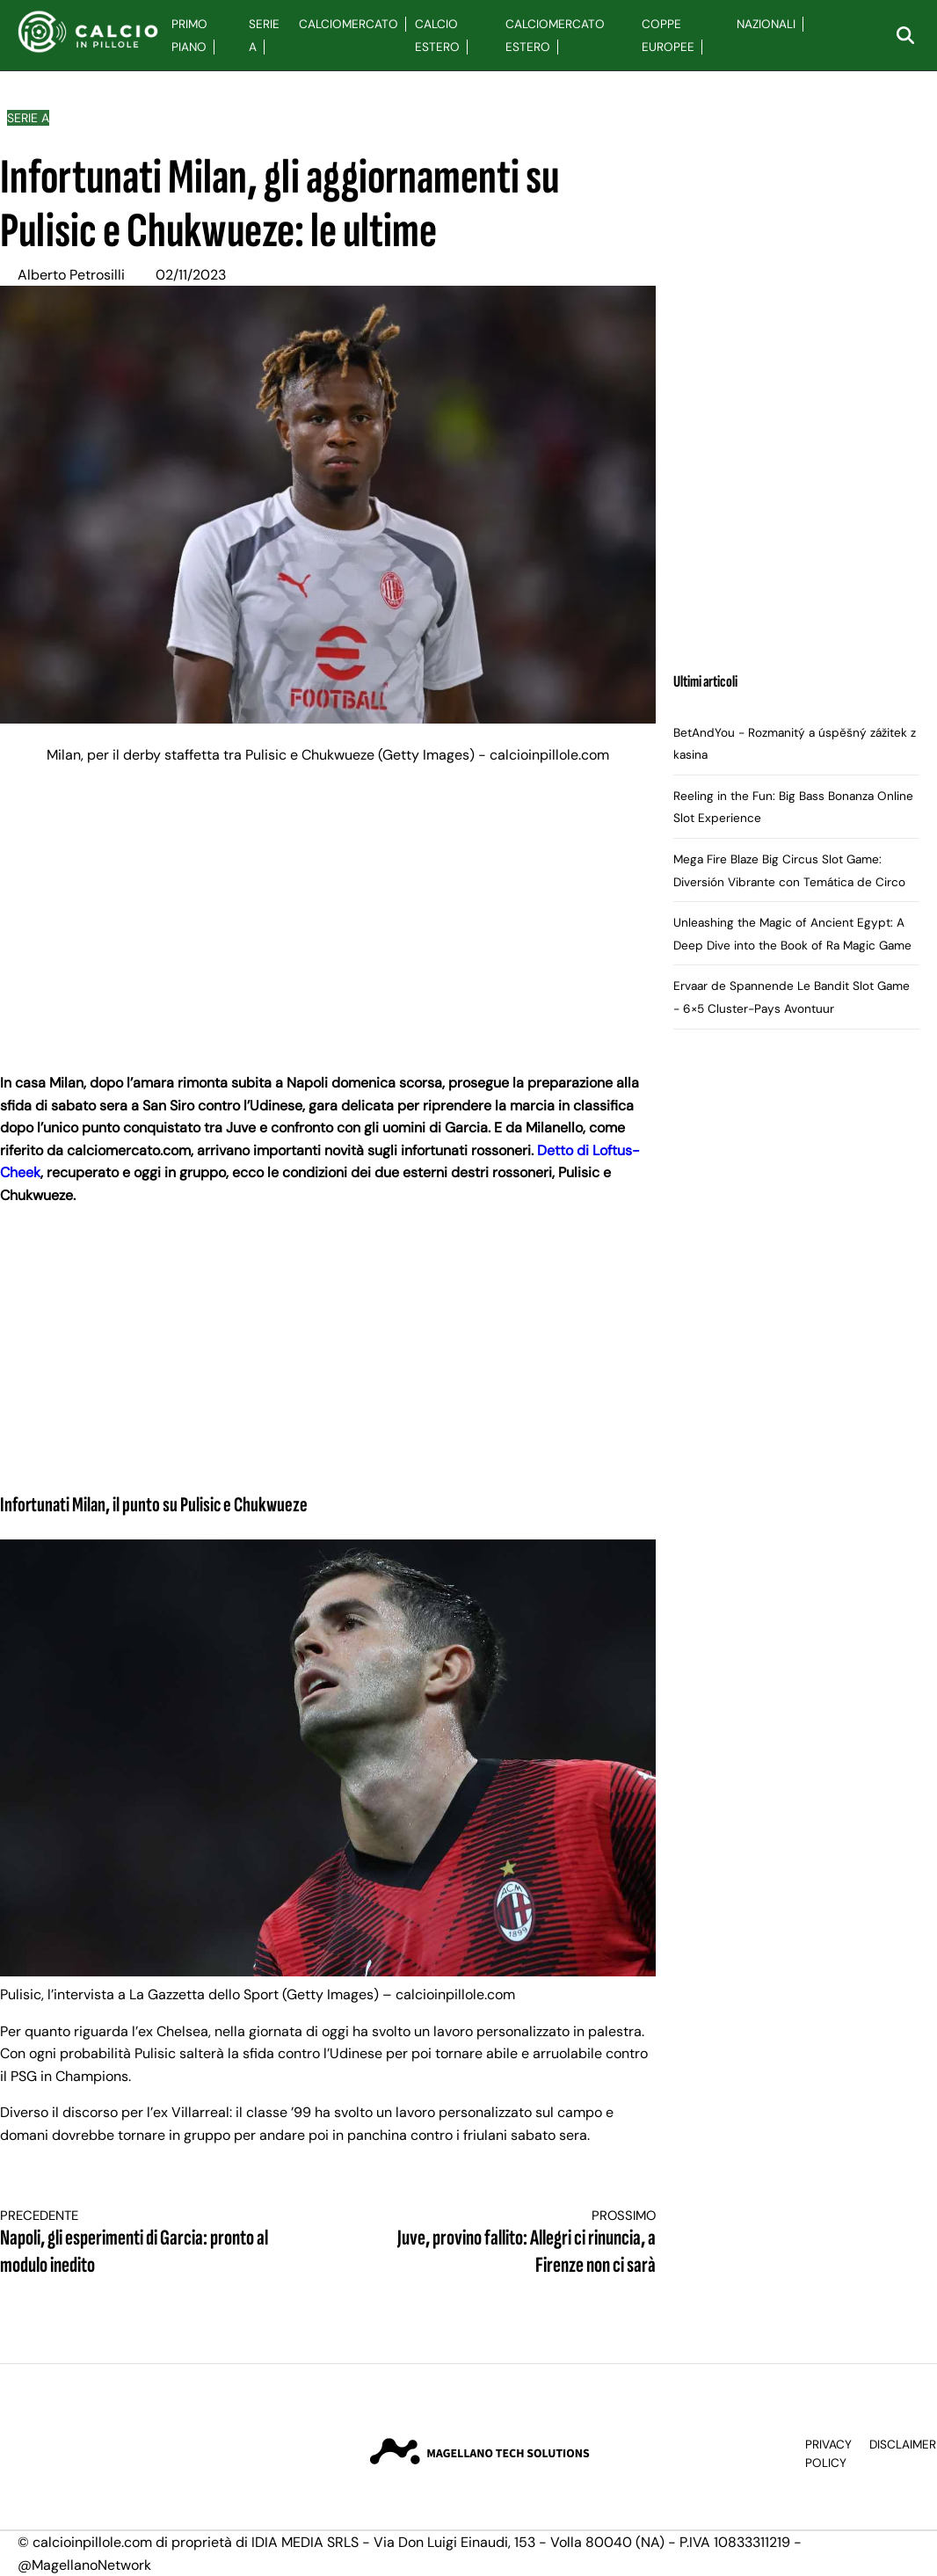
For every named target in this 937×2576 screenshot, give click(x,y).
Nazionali (766, 24)
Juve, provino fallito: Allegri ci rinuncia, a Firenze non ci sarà (508, 2243)
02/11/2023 (191, 275)
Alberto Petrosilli (71, 275)
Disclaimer (902, 2444)
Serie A (28, 118)
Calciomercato (348, 24)
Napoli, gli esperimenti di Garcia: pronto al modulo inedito (147, 2243)
